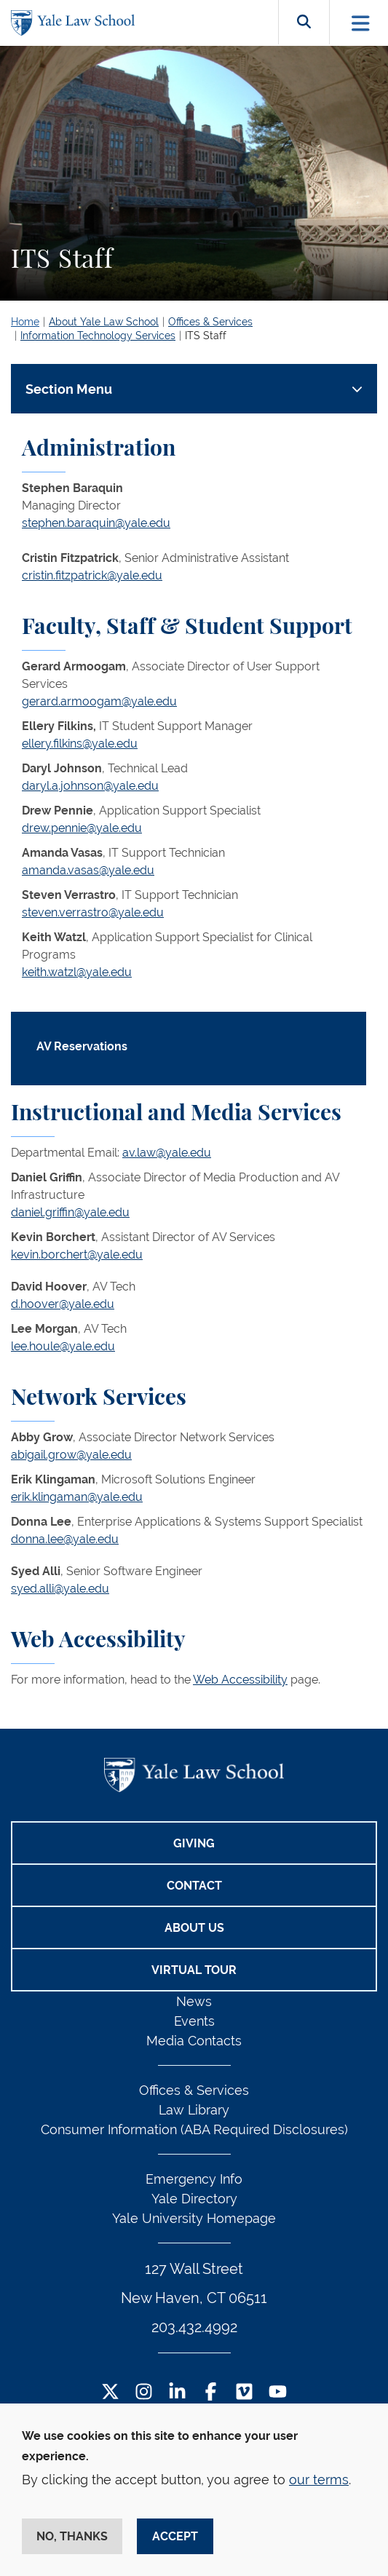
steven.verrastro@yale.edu (93, 912)
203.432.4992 (194, 2327)
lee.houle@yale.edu (63, 1346)
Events (194, 2021)
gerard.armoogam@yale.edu (99, 701)
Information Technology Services (97, 335)
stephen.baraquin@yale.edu (96, 523)
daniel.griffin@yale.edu (70, 1212)
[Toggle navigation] (360, 23)
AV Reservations (81, 1046)
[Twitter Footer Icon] (110, 2392)
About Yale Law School (104, 322)
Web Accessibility (240, 1680)
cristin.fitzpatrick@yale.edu (92, 575)
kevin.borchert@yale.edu (77, 1254)
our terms (319, 2479)
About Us (194, 1928)
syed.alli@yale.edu (60, 1589)
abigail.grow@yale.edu (71, 1455)
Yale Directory (194, 2198)
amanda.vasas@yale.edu (88, 870)
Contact (194, 1886)
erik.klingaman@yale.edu (77, 1497)
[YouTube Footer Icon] (278, 2392)
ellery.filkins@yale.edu (80, 743)
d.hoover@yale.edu (62, 1304)
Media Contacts (194, 2040)
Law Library (194, 2109)
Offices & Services (210, 322)
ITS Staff (205, 335)
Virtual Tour (194, 1970)
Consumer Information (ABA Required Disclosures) (194, 2129)
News (194, 2001)
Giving (194, 1843)
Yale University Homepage (194, 2218)
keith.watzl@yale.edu (77, 972)
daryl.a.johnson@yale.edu (90, 786)
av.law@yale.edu (166, 1153)
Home (25, 322)
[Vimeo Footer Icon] (244, 2392)
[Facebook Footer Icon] (211, 2392)
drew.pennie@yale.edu (82, 828)
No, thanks (72, 2536)
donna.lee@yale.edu (65, 1539)
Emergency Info (194, 2179)
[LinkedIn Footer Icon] (177, 2392)
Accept (175, 2536)
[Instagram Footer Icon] (144, 2392)
